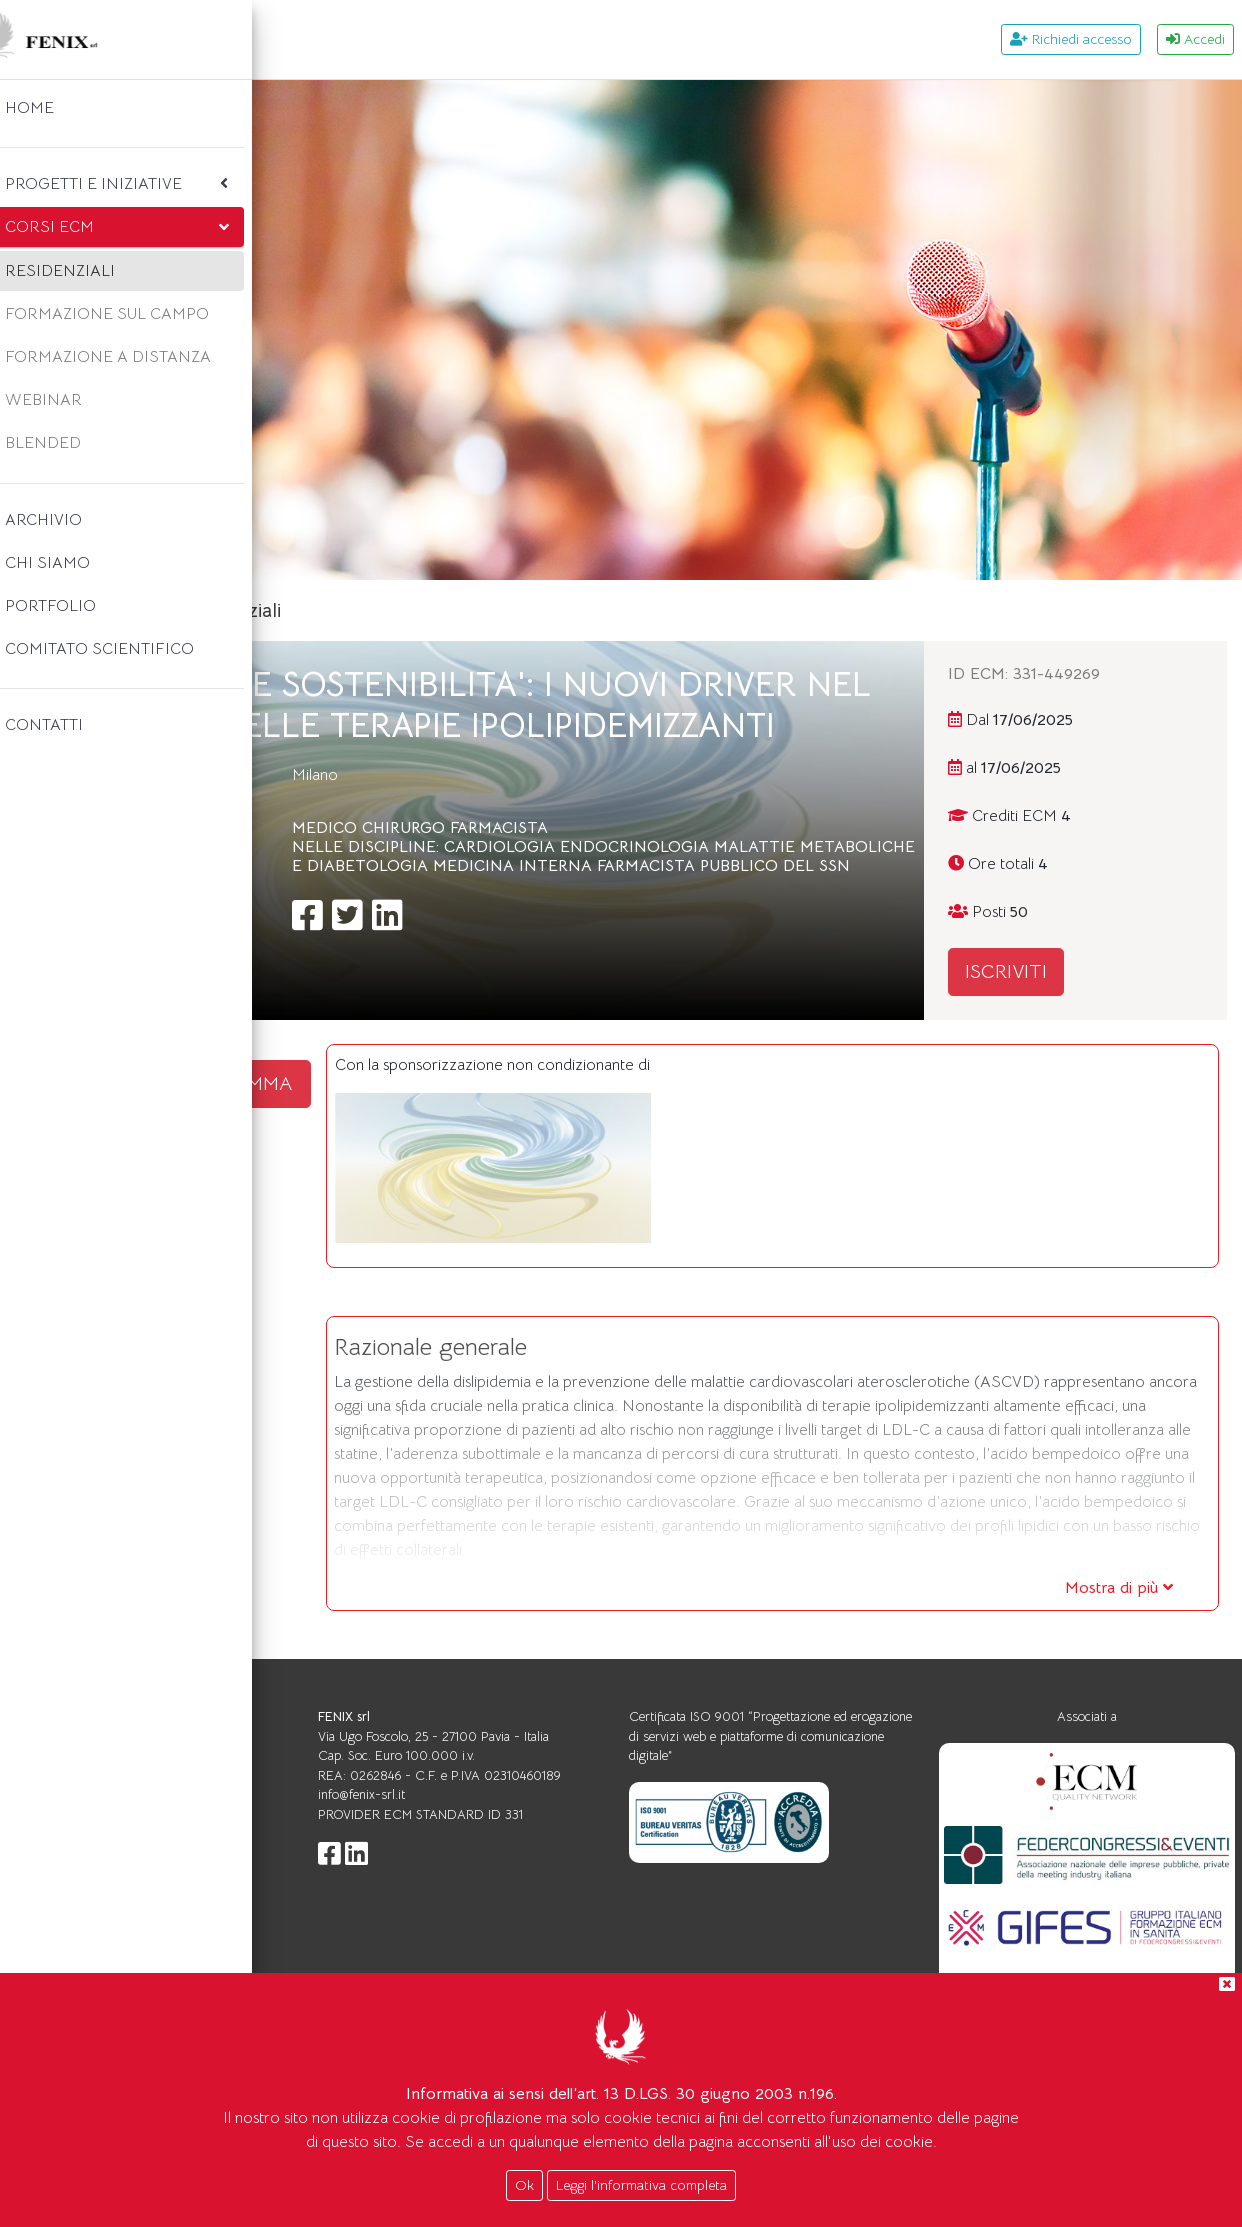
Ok (524, 2185)
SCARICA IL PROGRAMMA (438, 1083)
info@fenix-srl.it (586, 1881)
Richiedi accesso (1071, 39)
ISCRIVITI (1081, 971)
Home (348, 610)
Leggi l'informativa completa (641, 2185)
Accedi (1195, 39)
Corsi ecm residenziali (487, 610)
